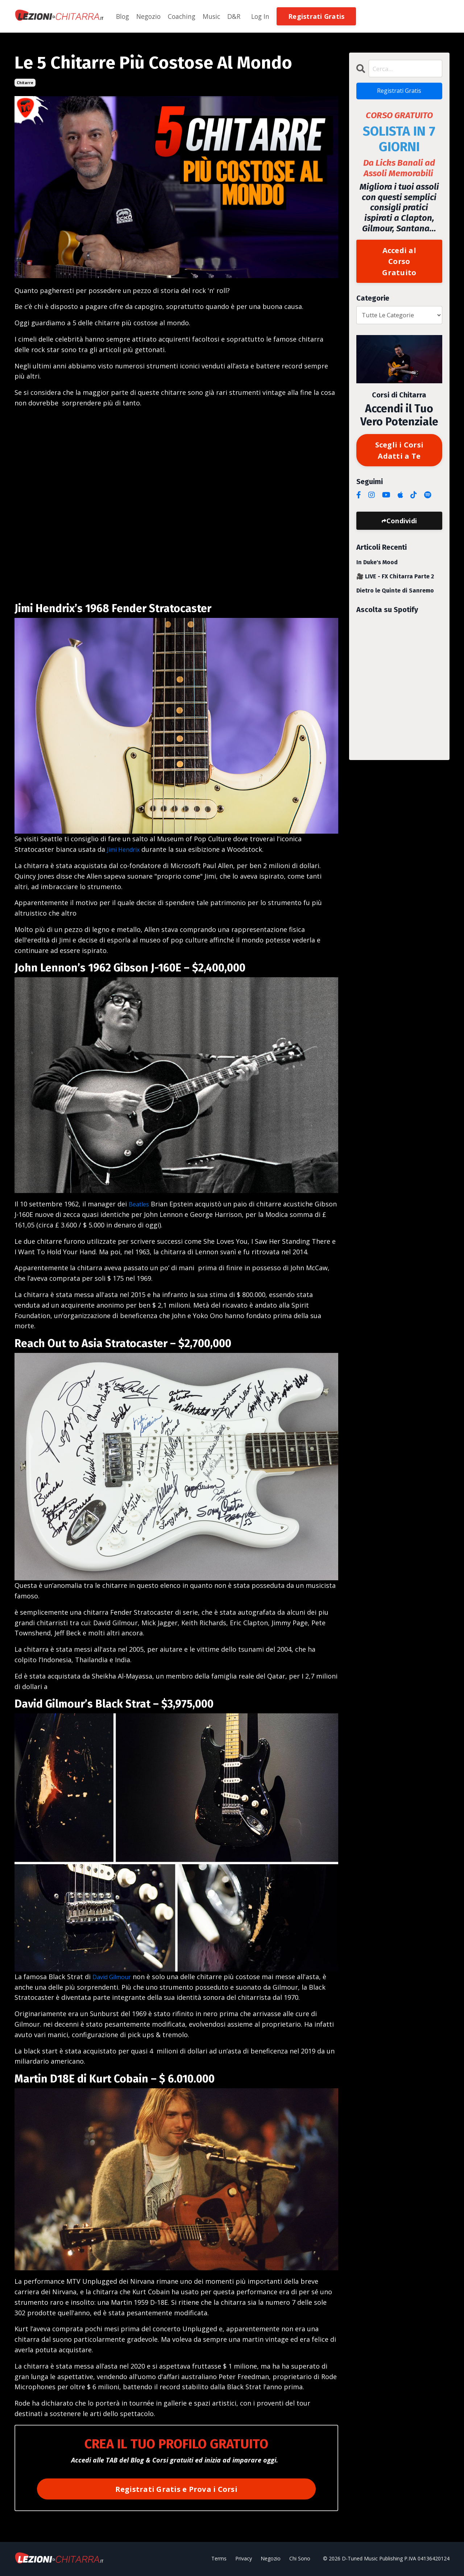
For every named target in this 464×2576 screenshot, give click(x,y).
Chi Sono (299, 2559)
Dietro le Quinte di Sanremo (395, 596)
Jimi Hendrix (126, 849)
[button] (322, 15)
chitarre (25, 82)
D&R (238, 16)
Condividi (401, 526)
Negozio (150, 16)
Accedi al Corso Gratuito (399, 264)
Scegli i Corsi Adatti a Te (399, 454)
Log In (265, 16)
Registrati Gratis (399, 92)
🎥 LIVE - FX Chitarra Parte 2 (395, 581)
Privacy (243, 2559)
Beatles (140, 1204)
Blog (123, 16)
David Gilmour (114, 1976)
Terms (219, 2559)
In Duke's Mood (377, 567)
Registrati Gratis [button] (322, 16)
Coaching (184, 16)
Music (215, 16)
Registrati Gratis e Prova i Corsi (176, 2489)
